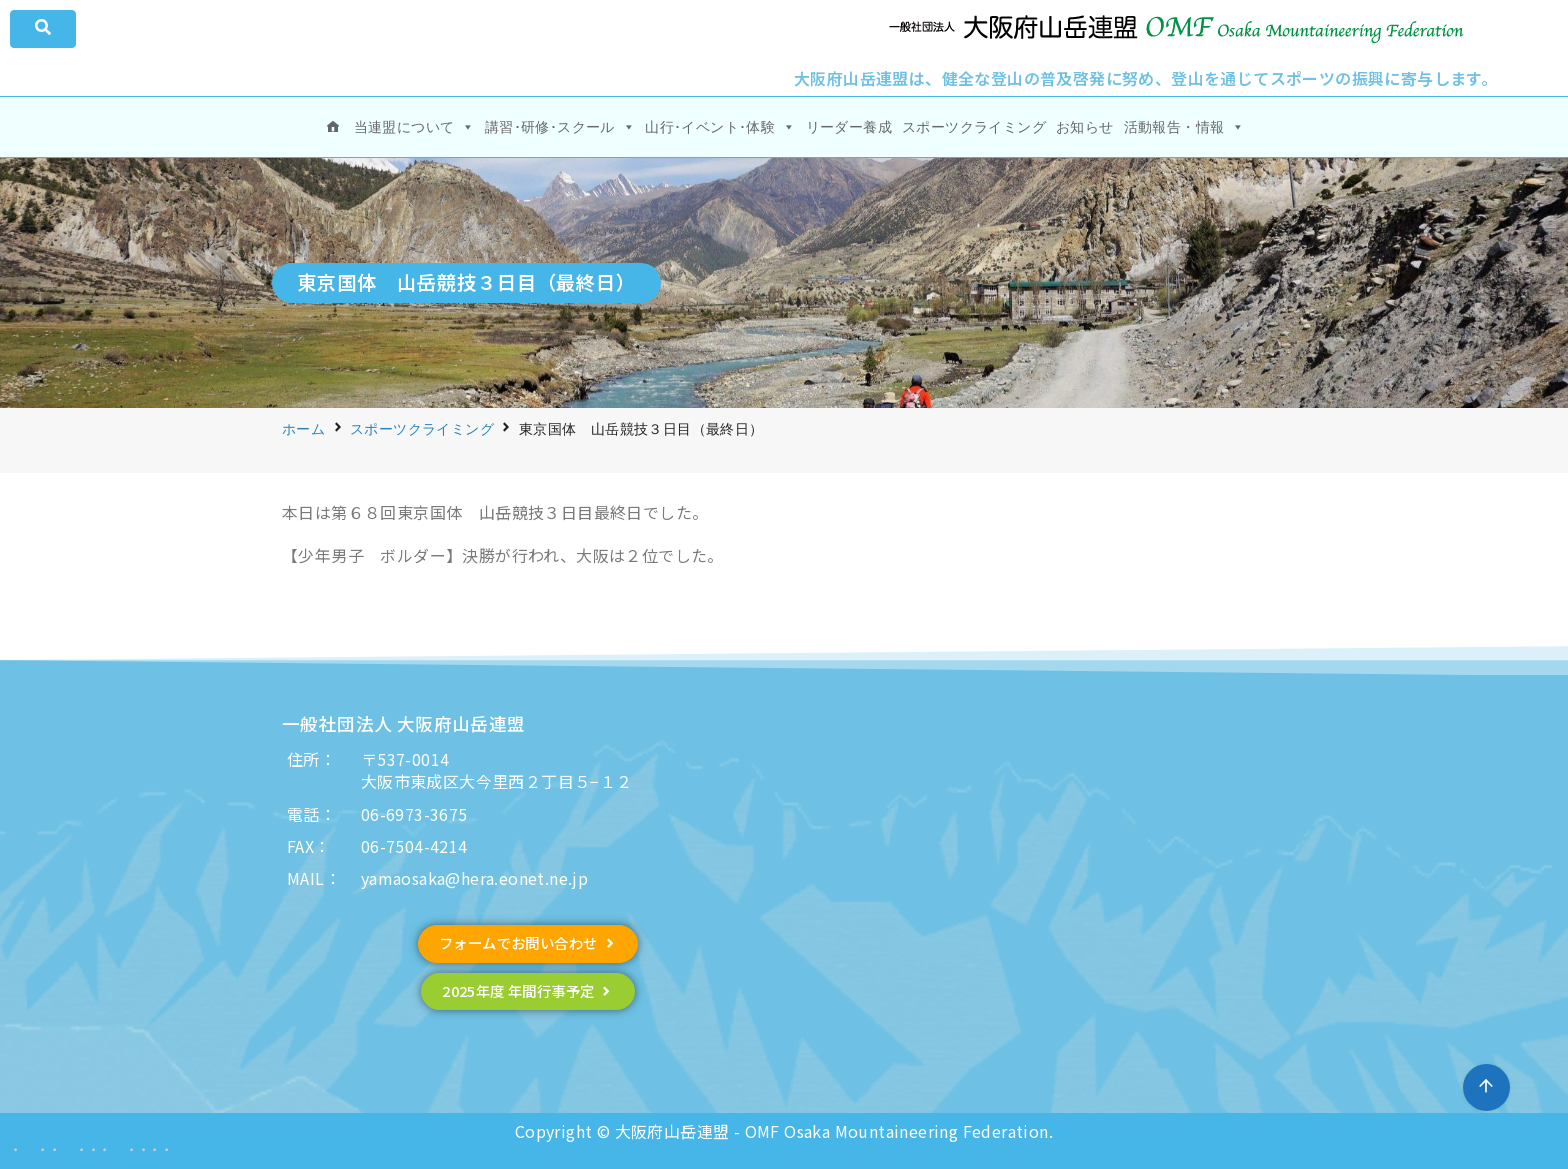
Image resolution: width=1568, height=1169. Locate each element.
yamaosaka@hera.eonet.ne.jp (474, 878)
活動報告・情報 (1184, 127)
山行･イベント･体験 (720, 127)
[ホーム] (333, 127)
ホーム (303, 429)
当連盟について (414, 127)
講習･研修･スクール (560, 127)
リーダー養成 (849, 127)
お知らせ (1085, 127)
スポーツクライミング (974, 127)
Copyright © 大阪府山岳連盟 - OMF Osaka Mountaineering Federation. (784, 1131)
